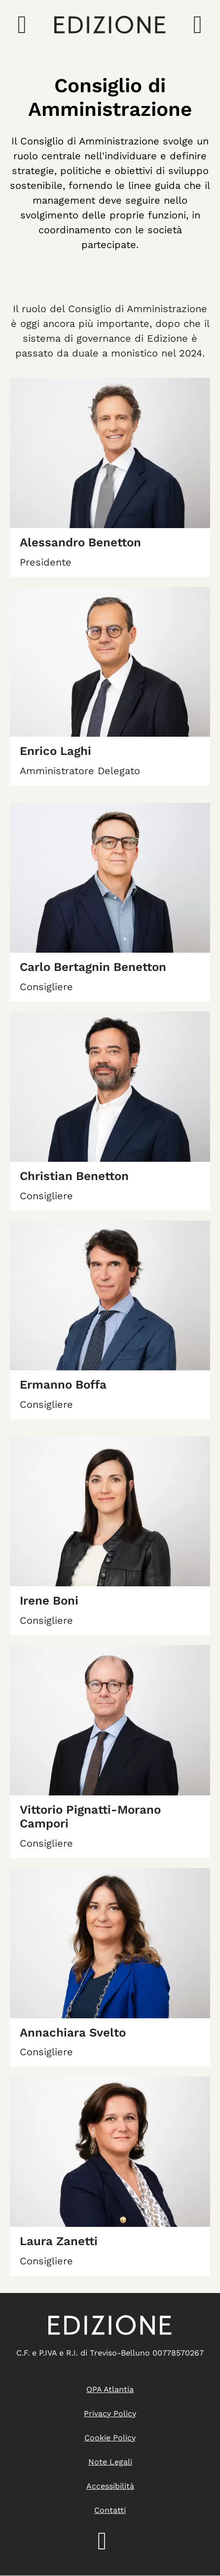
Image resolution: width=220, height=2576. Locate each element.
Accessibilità (110, 2486)
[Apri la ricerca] (197, 24)
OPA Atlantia (110, 2389)
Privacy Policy (110, 2413)
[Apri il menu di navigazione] (22, 24)
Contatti (110, 2510)
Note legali (110, 2462)
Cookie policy (110, 2437)
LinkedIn (110, 2541)
